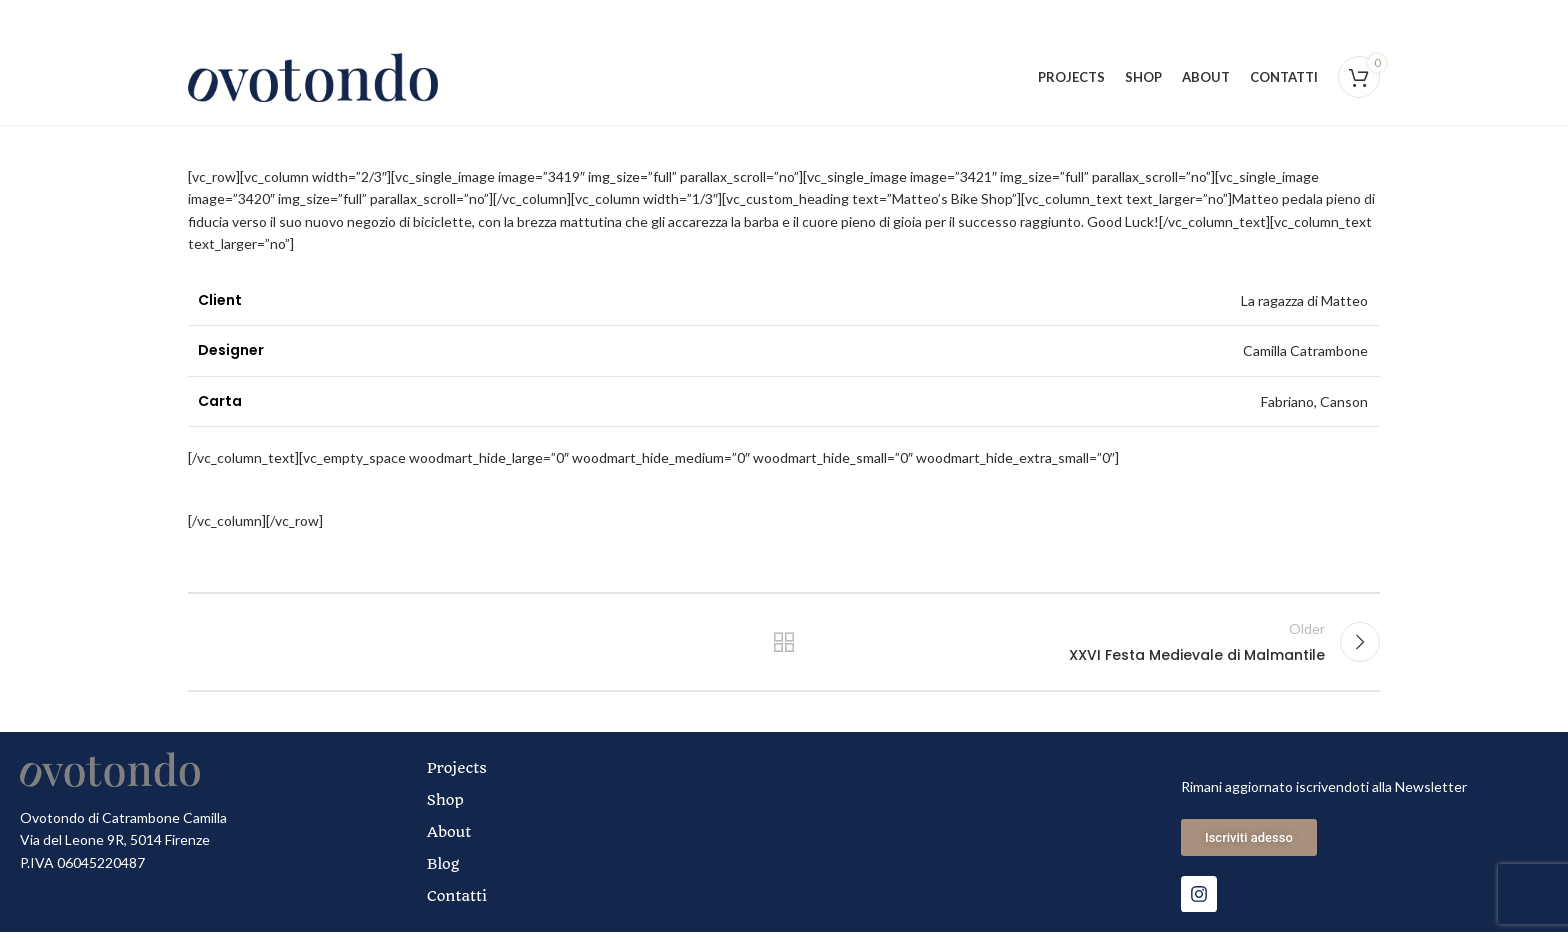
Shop (445, 806)
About (449, 838)
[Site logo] (313, 78)
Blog (443, 870)
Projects (457, 774)
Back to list (784, 648)
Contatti (457, 902)
